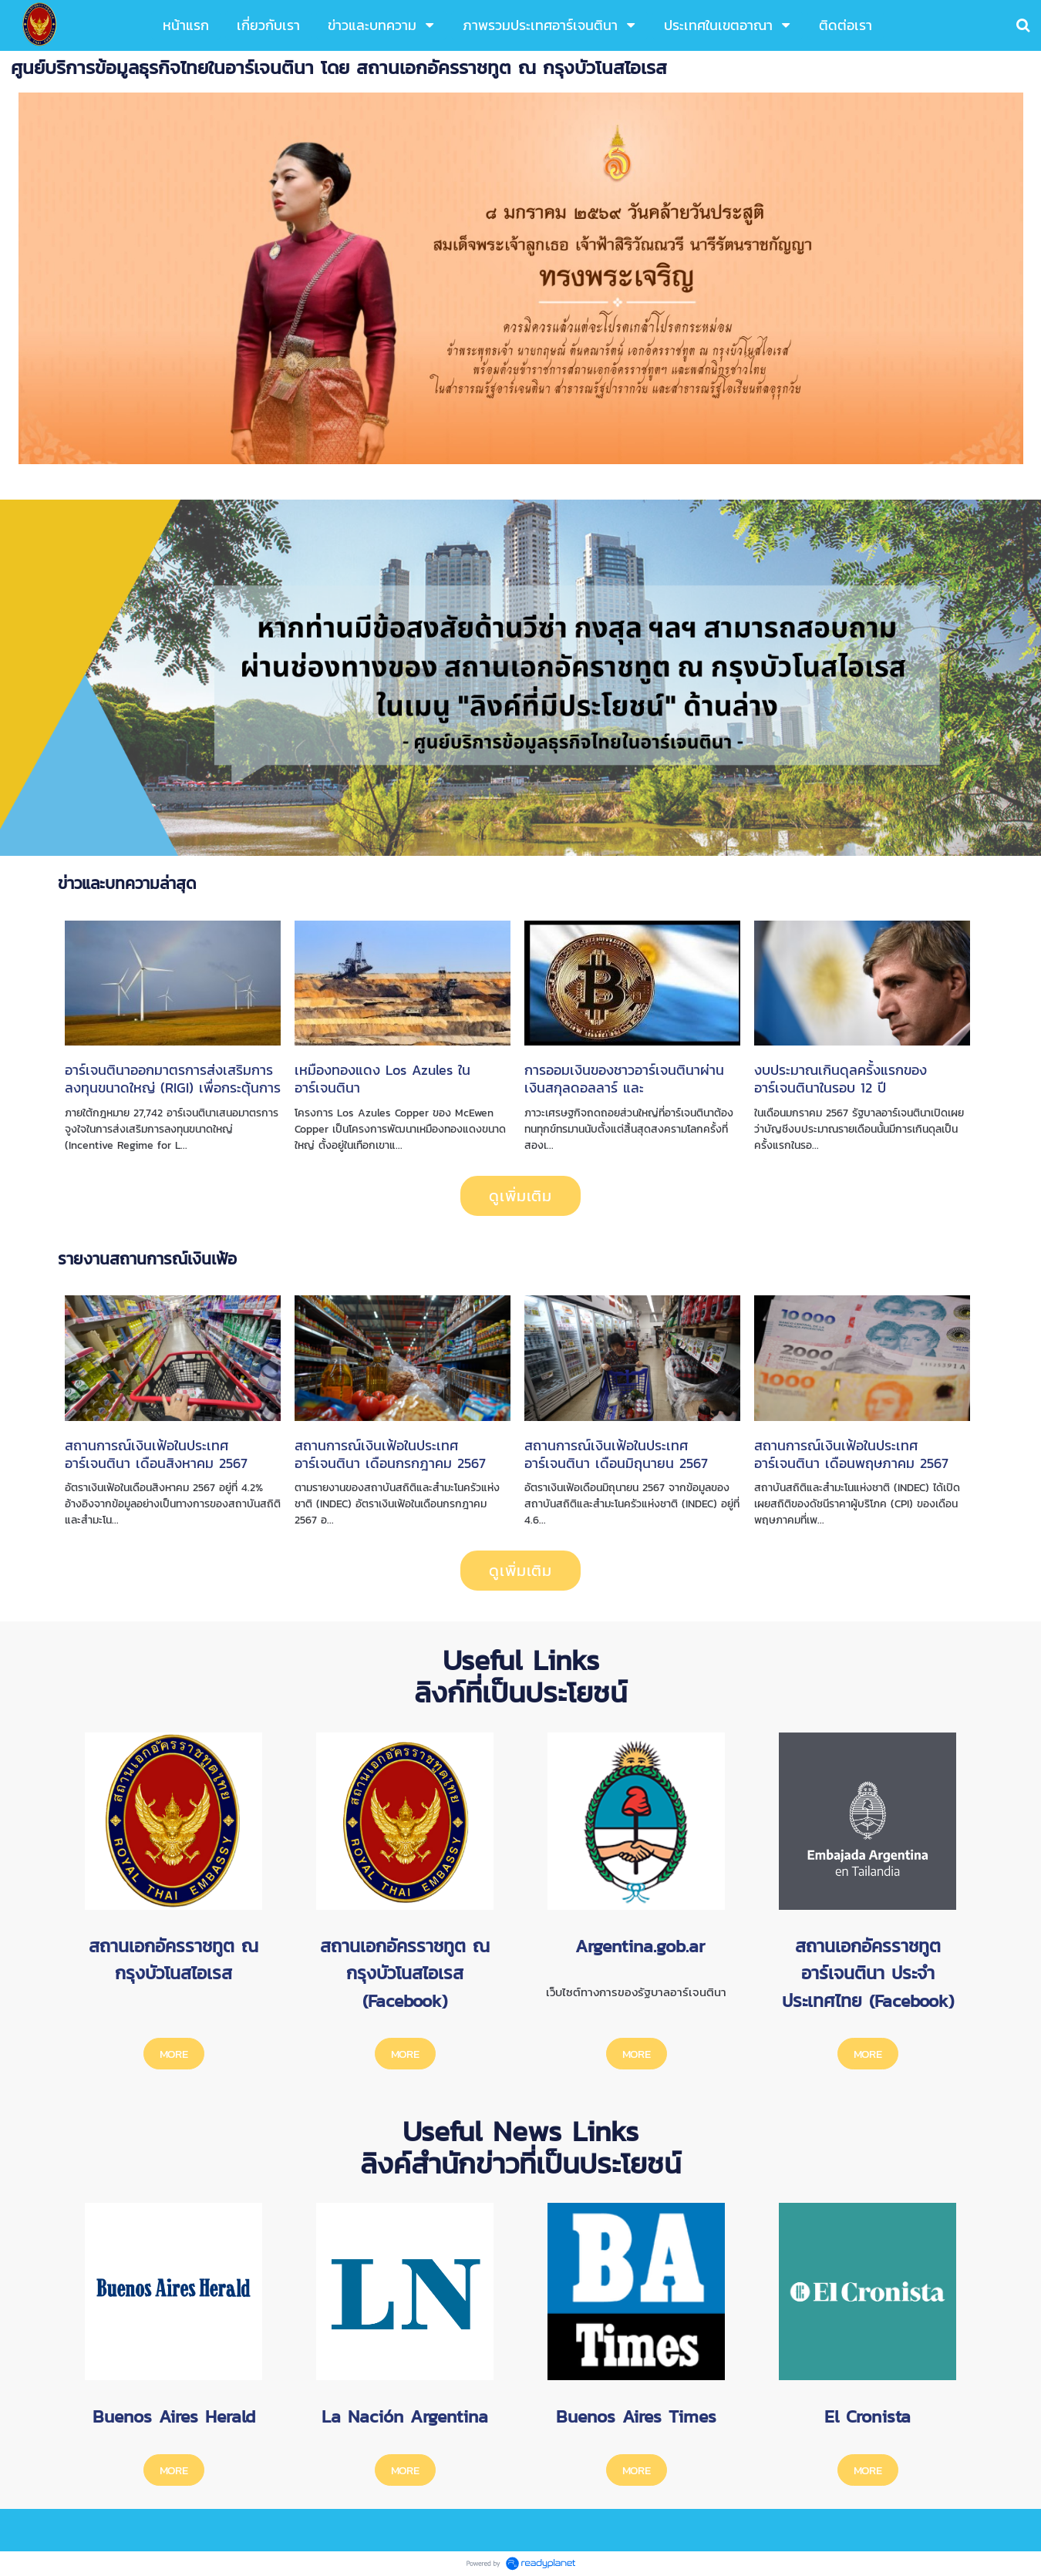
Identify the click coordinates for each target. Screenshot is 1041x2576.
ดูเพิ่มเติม (520, 1195)
